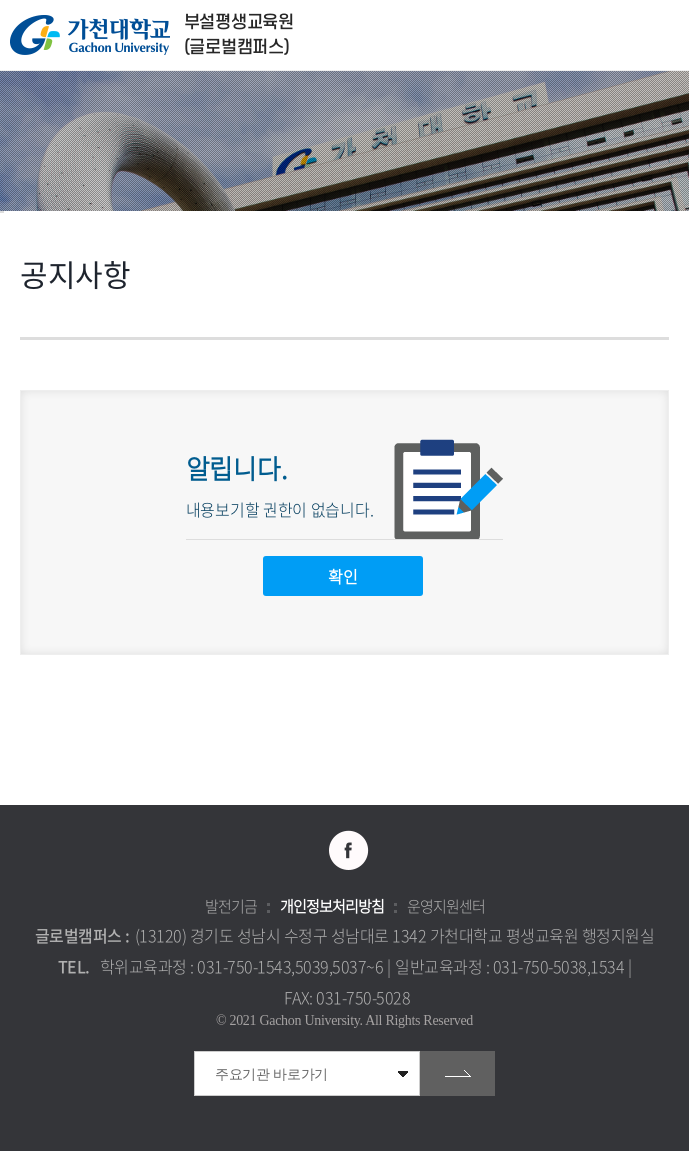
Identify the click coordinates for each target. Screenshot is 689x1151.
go (457, 1073)
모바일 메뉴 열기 (663, 35)
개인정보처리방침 (332, 906)
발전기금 (231, 906)
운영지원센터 (446, 906)
